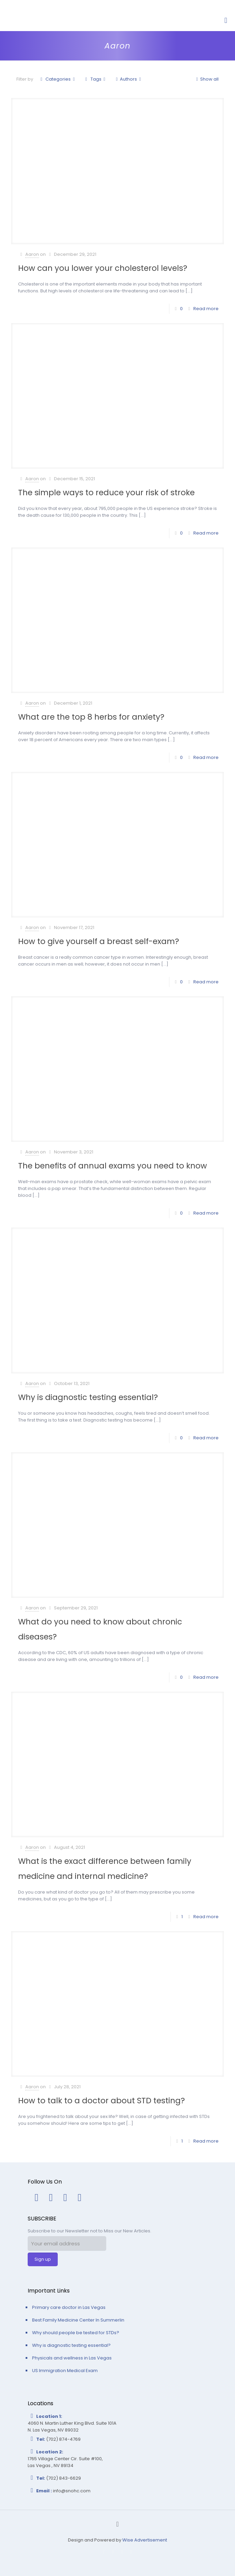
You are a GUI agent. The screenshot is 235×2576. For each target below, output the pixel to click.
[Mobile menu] (226, 20)
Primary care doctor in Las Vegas (69, 2307)
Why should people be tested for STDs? (75, 2332)
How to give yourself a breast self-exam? (98, 941)
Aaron (32, 254)
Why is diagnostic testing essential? (88, 1397)
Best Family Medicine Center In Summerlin (78, 2320)
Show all (206, 79)
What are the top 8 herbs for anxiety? (91, 716)
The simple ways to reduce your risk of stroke (106, 492)
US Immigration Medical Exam (65, 2370)
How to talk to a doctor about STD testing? (101, 2100)
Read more (206, 308)
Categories (57, 79)
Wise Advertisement (144, 2540)
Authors (128, 79)
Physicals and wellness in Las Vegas (72, 2358)
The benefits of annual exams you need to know (112, 1165)
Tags (95, 79)
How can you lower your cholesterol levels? (102, 268)
